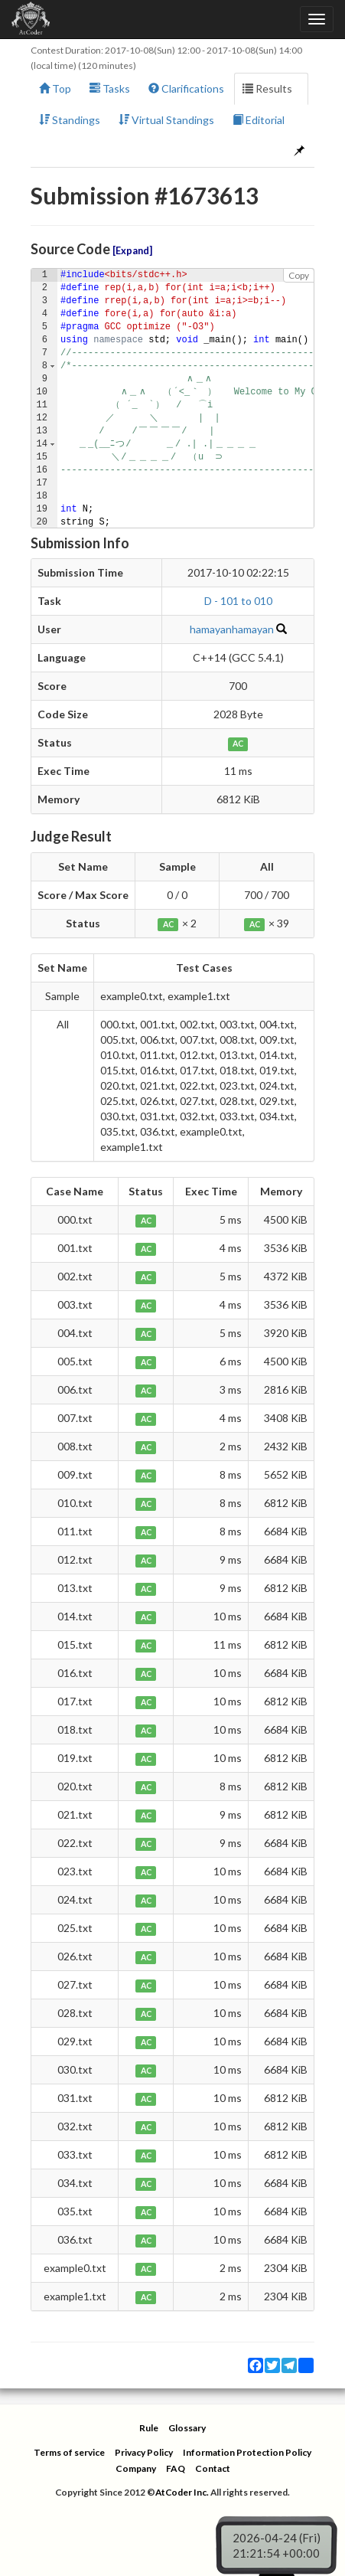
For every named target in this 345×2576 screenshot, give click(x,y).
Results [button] (271, 88)
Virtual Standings (166, 119)
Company (136, 2468)
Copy (298, 275)
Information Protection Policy (247, 2452)
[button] (52, 366)
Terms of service (69, 2452)
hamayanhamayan (232, 629)
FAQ (175, 2468)
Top (55, 88)
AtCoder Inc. (182, 2492)
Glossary (187, 2428)
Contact (212, 2468)
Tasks (110, 88)
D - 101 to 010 (238, 600)
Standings (69, 119)
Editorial (259, 119)
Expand (132, 251)
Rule (148, 2428)
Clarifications (186, 88)
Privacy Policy (144, 2452)
